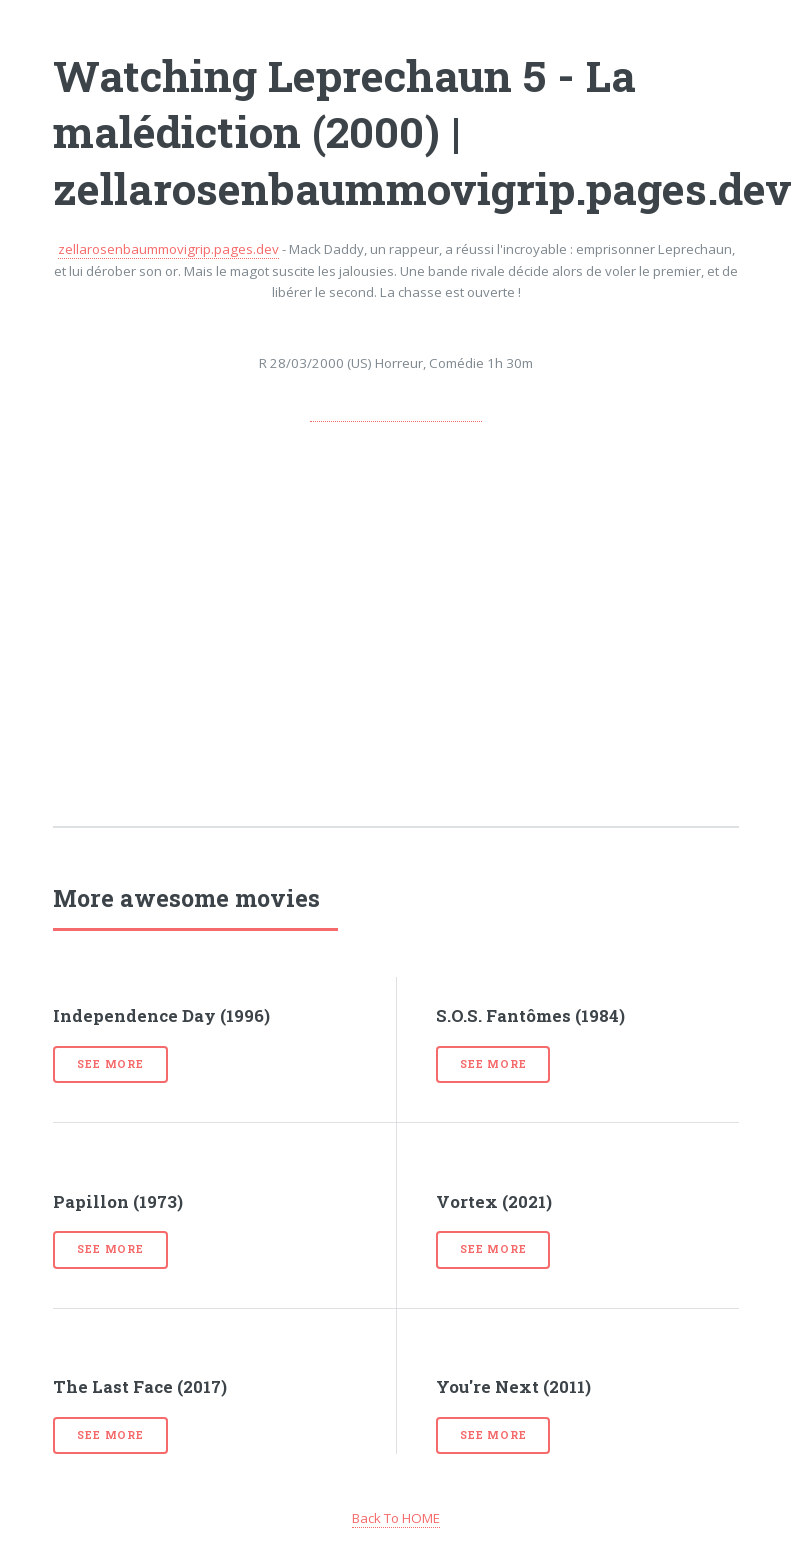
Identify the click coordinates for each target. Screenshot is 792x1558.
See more (110, 1064)
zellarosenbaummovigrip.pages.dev (168, 249)
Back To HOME (396, 1518)
